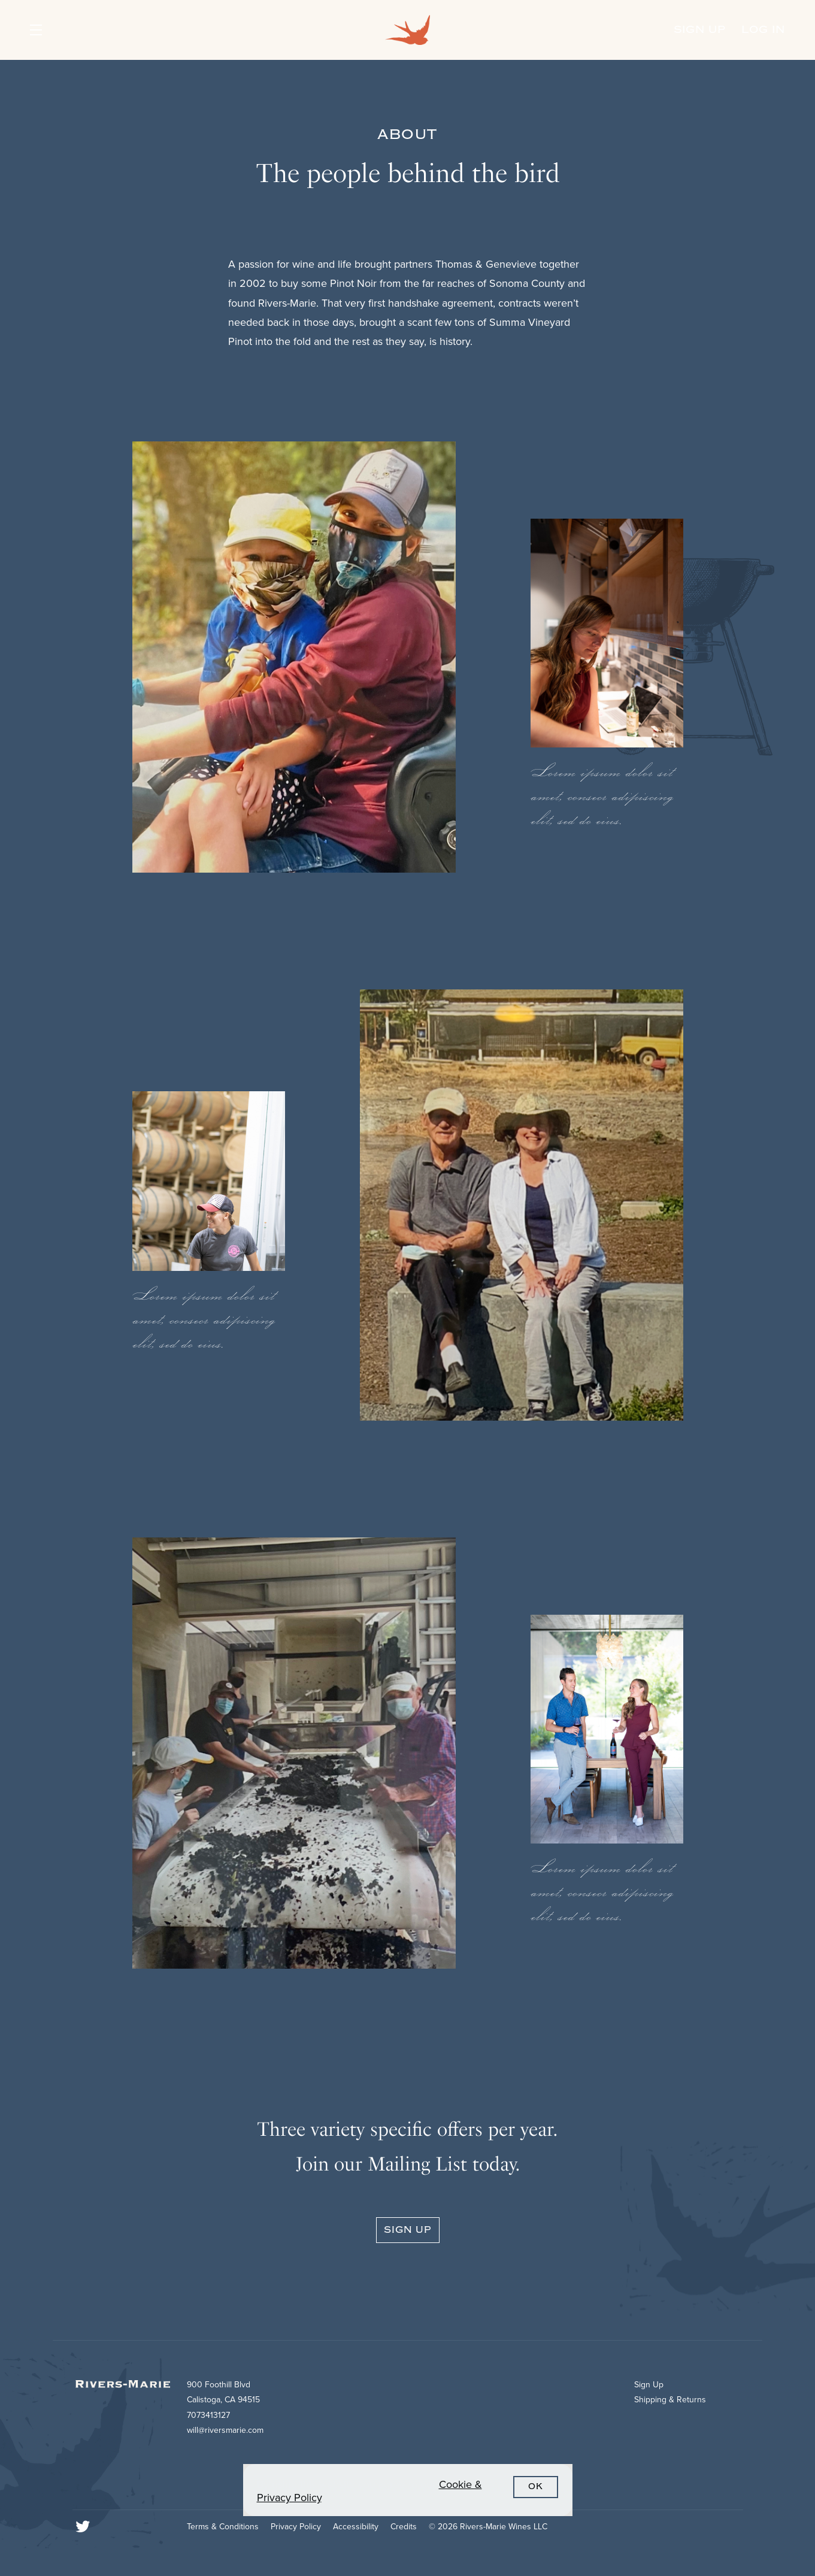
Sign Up (700, 29)
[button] (58, 30)
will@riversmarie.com (225, 2430)
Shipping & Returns (670, 2399)
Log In (763, 29)
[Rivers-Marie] (128, 2390)
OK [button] (535, 2487)
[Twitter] (82, 2527)
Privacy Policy (296, 2526)
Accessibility (355, 2526)
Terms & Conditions (223, 2526)
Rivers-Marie (408, 30)
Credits (403, 2526)
